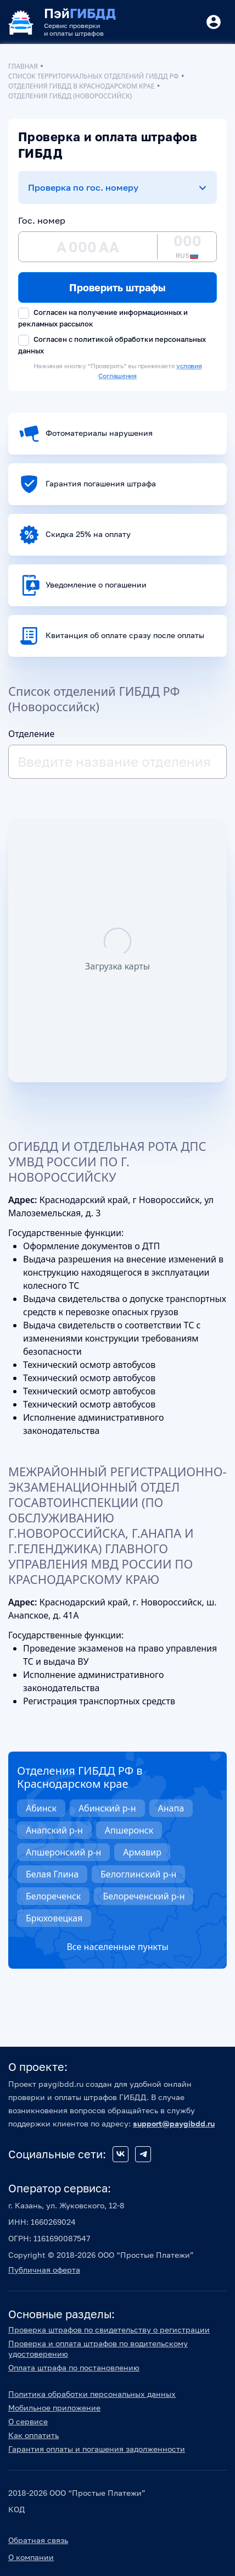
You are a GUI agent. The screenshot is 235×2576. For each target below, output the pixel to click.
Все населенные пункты (117, 1947)
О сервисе (28, 2421)
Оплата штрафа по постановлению (73, 2367)
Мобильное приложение (54, 2407)
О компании (31, 2557)
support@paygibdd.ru (174, 2123)
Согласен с (112, 344)
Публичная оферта (44, 2269)
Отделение (31, 734)
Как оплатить (33, 2435)
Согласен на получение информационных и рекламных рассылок (103, 317)
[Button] (213, 22)
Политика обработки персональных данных (92, 2393)
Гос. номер (41, 220)
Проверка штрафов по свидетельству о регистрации (109, 2329)
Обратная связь (38, 2540)
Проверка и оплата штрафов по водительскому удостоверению (98, 2348)
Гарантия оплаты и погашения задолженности (96, 2448)
